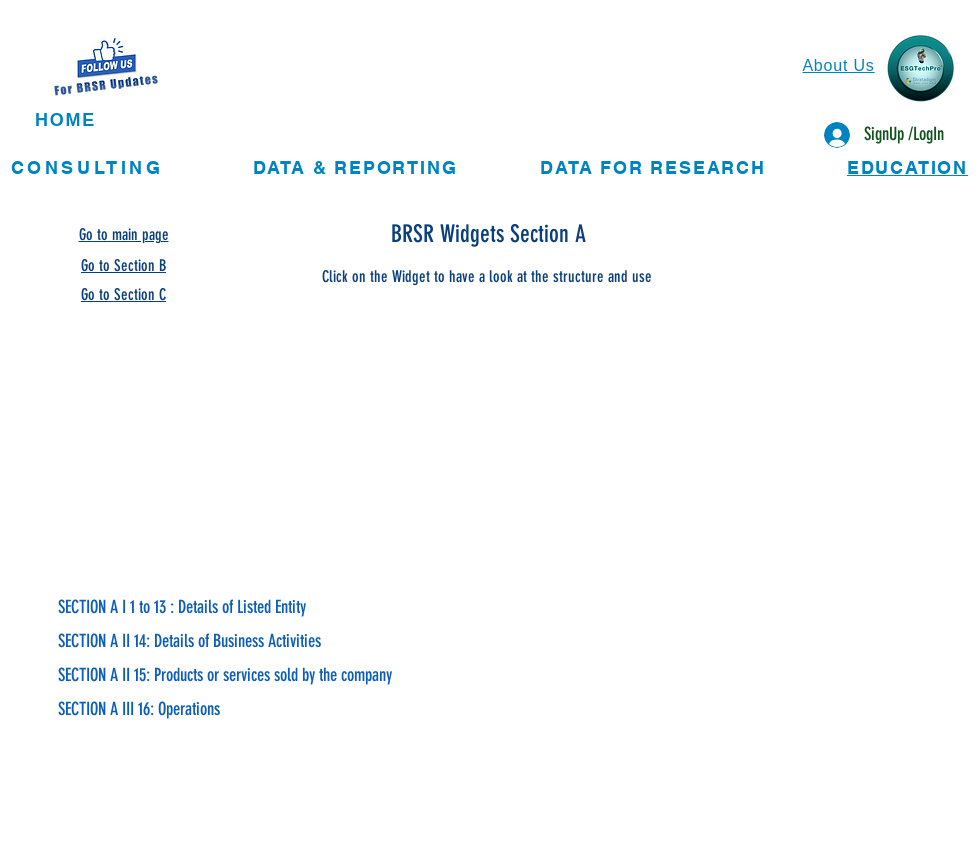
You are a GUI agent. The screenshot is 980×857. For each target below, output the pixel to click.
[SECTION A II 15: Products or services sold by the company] (327, 676)
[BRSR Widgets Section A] (490, 234)
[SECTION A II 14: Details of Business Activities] (327, 642)
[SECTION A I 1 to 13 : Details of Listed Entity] (327, 608)
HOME (65, 120)
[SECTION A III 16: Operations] (327, 710)
